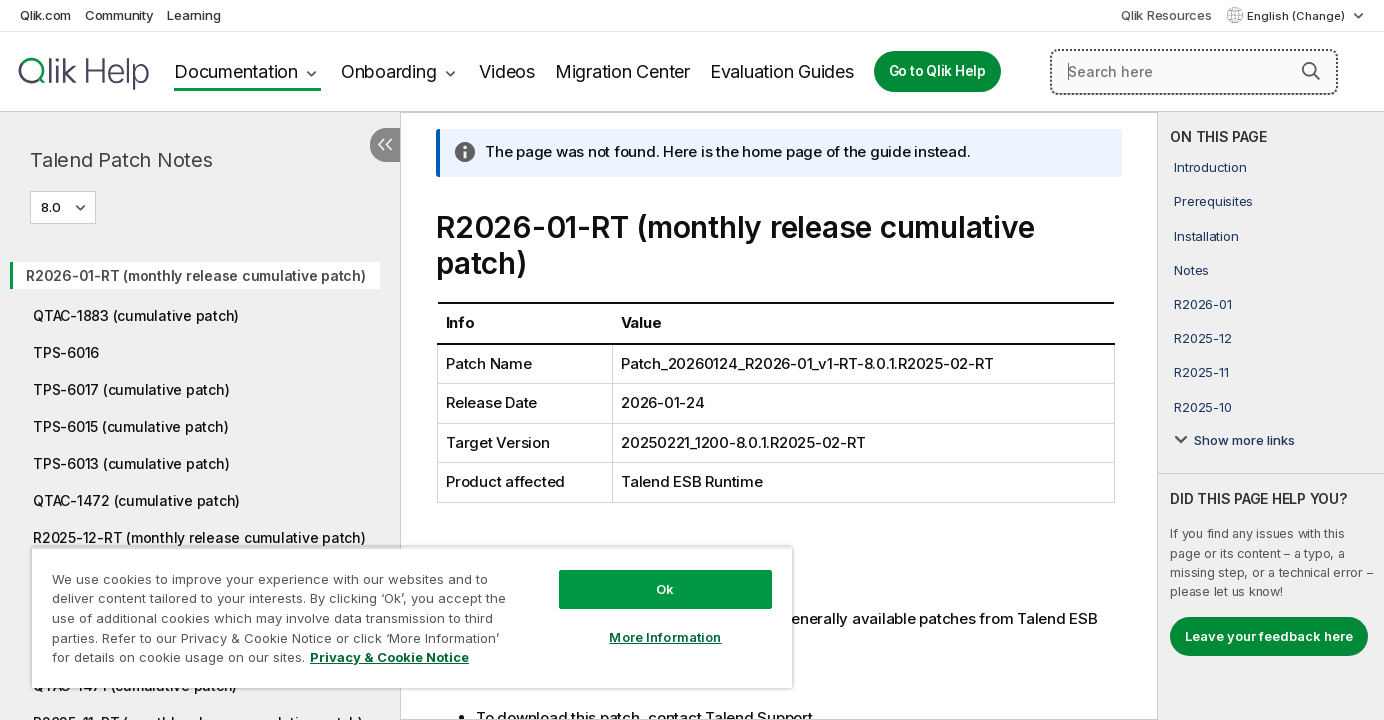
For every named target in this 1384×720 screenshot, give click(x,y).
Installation (1206, 236)
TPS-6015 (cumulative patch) (130, 426)
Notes (1191, 270)
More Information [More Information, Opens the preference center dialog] (665, 637)
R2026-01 (1202, 304)
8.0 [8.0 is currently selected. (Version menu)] (52, 207)
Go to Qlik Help (937, 71)
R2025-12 (1202, 338)
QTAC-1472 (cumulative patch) (136, 500)
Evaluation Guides (782, 71)
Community (119, 15)
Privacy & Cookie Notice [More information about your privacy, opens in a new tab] (389, 657)
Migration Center (622, 71)
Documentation (236, 71)
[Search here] (1194, 72)
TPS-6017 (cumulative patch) (131, 389)
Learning (193, 15)
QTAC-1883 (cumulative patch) (136, 315)
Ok (665, 589)
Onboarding (389, 71)
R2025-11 (1201, 372)
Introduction (1210, 167)
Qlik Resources (1166, 15)
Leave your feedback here (1269, 636)
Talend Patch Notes (121, 160)
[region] (412, 617)
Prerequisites (1213, 201)
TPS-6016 (66, 352)
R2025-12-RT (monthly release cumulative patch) (199, 537)
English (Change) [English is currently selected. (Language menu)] (1297, 16)
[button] (1311, 71)
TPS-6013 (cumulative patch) (131, 463)
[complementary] (1271, 416)
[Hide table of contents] (385, 145)
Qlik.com (45, 15)
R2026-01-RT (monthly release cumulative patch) (196, 275)
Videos (507, 71)
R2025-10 (1202, 407)
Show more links (1244, 440)
